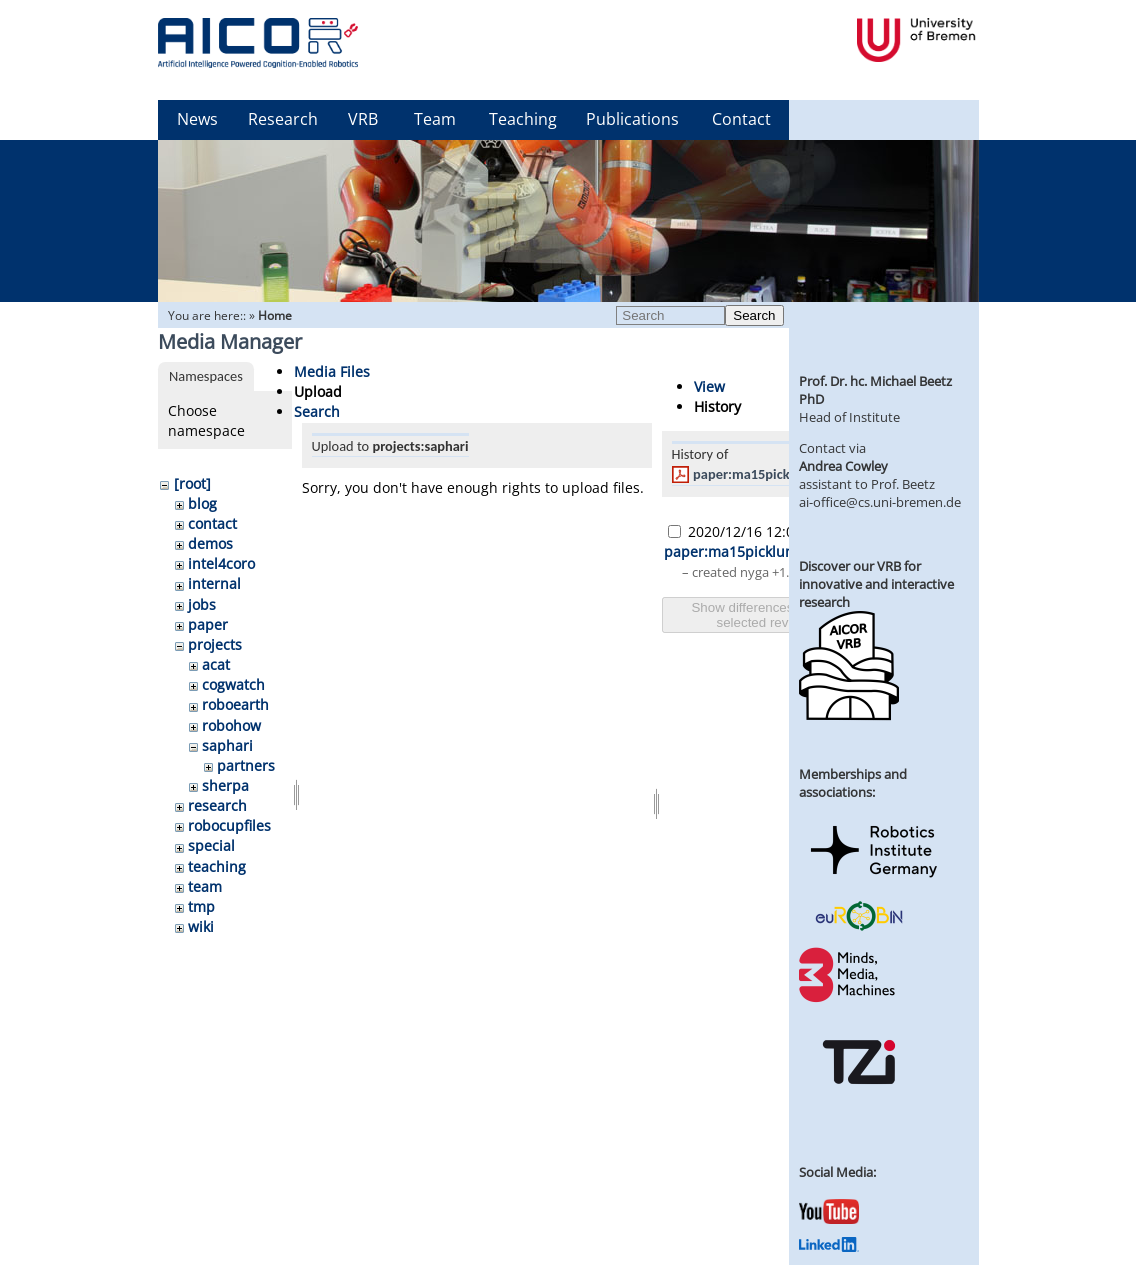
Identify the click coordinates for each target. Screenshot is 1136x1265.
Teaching (523, 119)
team (205, 886)
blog (202, 503)
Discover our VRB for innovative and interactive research (876, 584)
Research (283, 119)
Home (275, 315)
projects (215, 644)
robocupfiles (229, 825)
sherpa (225, 785)
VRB (363, 119)
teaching (217, 866)
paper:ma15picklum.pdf (764, 474)
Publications (632, 119)
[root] (192, 483)
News (197, 119)
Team (435, 119)
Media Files (332, 371)
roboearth (235, 704)
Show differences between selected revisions (769, 615)
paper (208, 624)
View (709, 386)
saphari (227, 745)
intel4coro (221, 563)
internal (214, 583)
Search (754, 315)
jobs (202, 604)
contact (212, 523)
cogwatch (233, 684)
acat (216, 664)
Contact (741, 119)
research (217, 805)
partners (246, 765)
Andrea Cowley (843, 466)
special (211, 845)
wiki (201, 926)
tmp (201, 906)
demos (210, 543)
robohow (231, 725)
